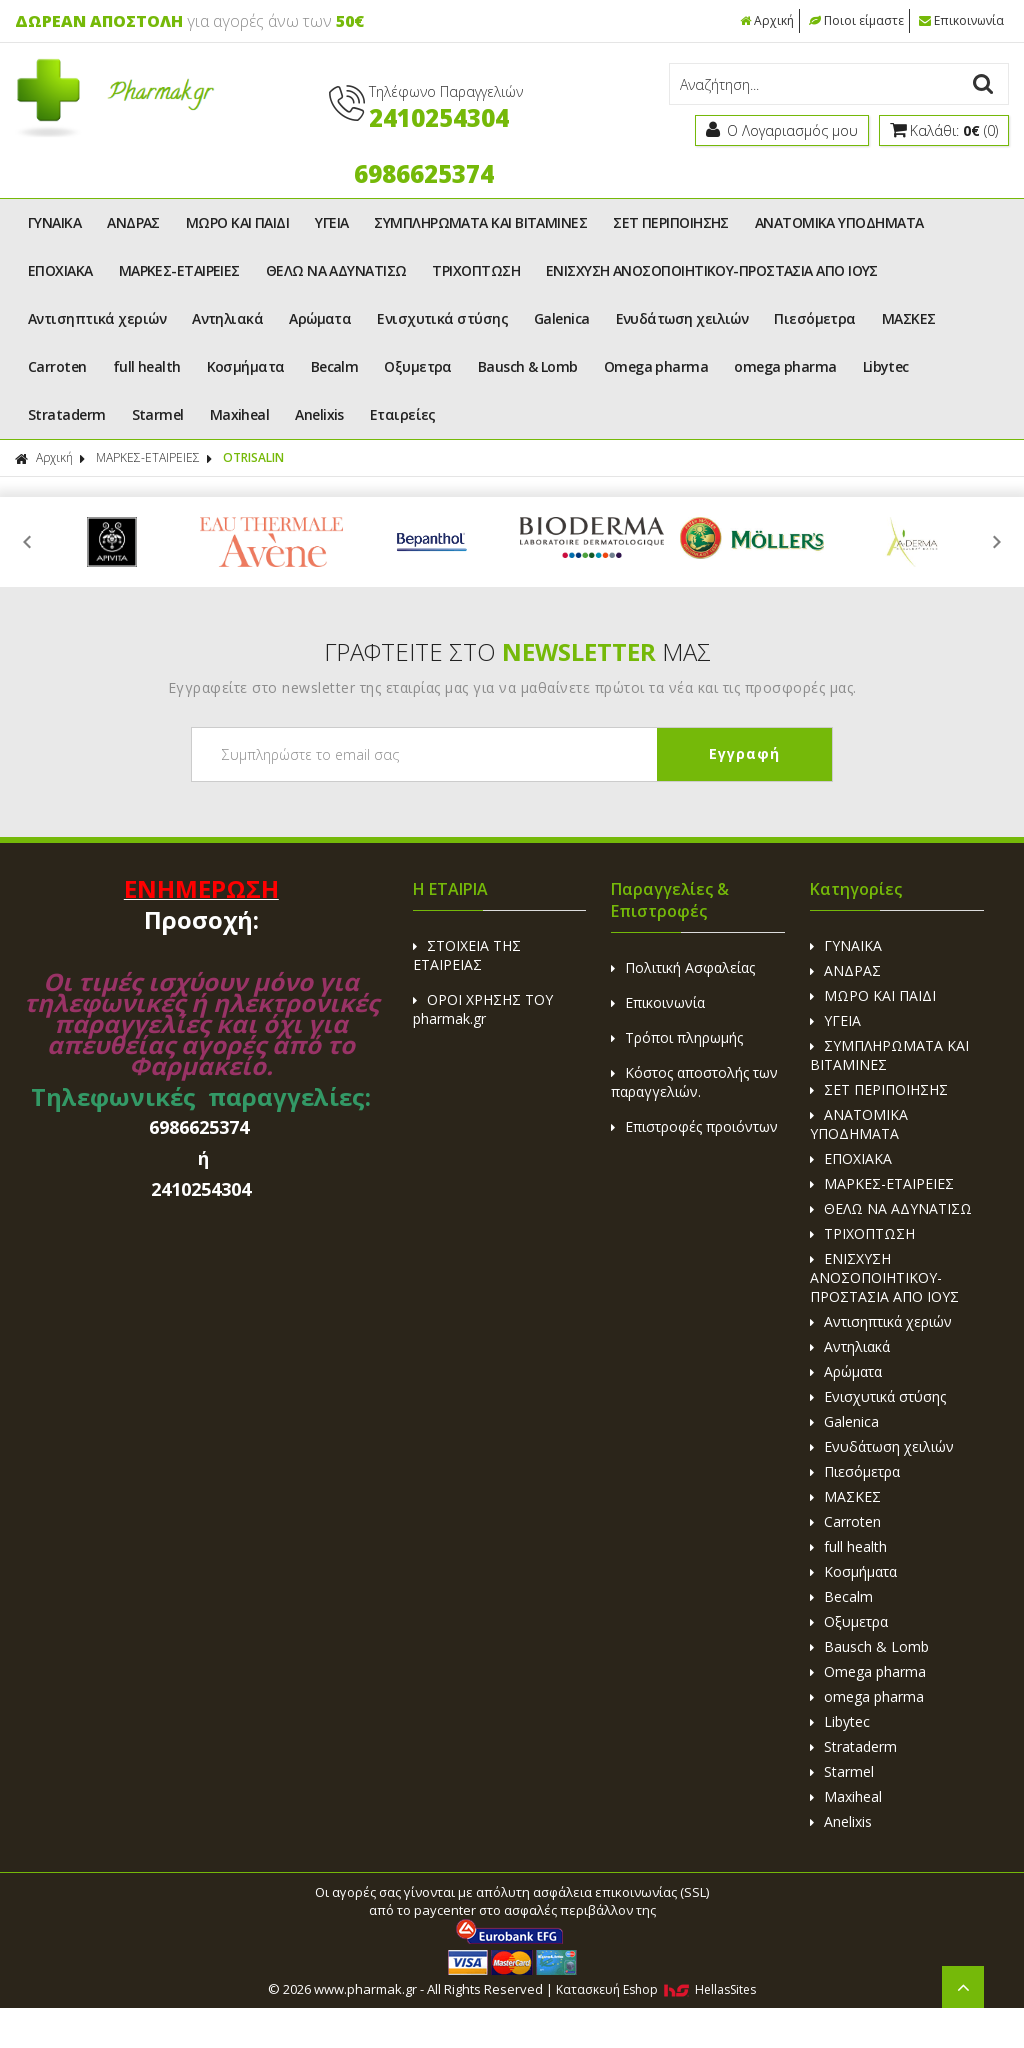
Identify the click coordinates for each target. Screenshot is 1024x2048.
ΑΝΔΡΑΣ (133, 222)
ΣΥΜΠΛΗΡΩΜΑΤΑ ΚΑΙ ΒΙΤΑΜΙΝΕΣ (480, 222)
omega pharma (785, 366)
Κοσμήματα (246, 366)
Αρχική (767, 20)
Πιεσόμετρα (815, 318)
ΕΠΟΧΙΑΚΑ (60, 270)
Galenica (562, 318)
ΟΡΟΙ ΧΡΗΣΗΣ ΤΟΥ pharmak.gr (483, 1009)
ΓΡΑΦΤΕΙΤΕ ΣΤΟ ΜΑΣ (517, 651)
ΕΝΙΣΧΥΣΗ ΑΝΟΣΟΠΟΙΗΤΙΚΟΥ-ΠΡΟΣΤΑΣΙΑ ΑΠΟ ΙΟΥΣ (712, 270)
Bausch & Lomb (528, 366)
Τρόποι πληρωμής (677, 1037)
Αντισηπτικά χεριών (97, 318)
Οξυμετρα (418, 366)
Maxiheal (240, 414)
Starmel (158, 414)
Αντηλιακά (227, 318)
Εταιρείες (403, 414)
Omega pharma (656, 366)
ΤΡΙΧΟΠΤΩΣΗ (476, 270)
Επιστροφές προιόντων (694, 1126)
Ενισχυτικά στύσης (442, 318)
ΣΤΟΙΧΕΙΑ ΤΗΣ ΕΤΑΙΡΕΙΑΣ (467, 955)
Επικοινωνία (961, 20)
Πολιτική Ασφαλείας (683, 967)
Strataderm (67, 414)
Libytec (886, 366)
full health (147, 366)
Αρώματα (320, 318)
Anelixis (319, 414)
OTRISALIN (253, 457)
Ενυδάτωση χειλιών (682, 318)
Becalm (335, 366)
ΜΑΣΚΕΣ (909, 318)
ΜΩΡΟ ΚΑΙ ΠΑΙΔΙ (237, 222)
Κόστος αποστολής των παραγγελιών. (694, 1082)
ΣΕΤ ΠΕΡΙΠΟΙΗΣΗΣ (671, 222)
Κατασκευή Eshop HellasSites (656, 1989)
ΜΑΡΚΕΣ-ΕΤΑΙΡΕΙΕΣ (179, 270)
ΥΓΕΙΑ (331, 222)
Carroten (57, 366)
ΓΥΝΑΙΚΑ (54, 222)
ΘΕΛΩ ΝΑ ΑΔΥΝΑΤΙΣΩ (336, 270)
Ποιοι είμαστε (856, 20)
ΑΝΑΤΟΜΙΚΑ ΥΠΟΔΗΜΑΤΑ (839, 222)
